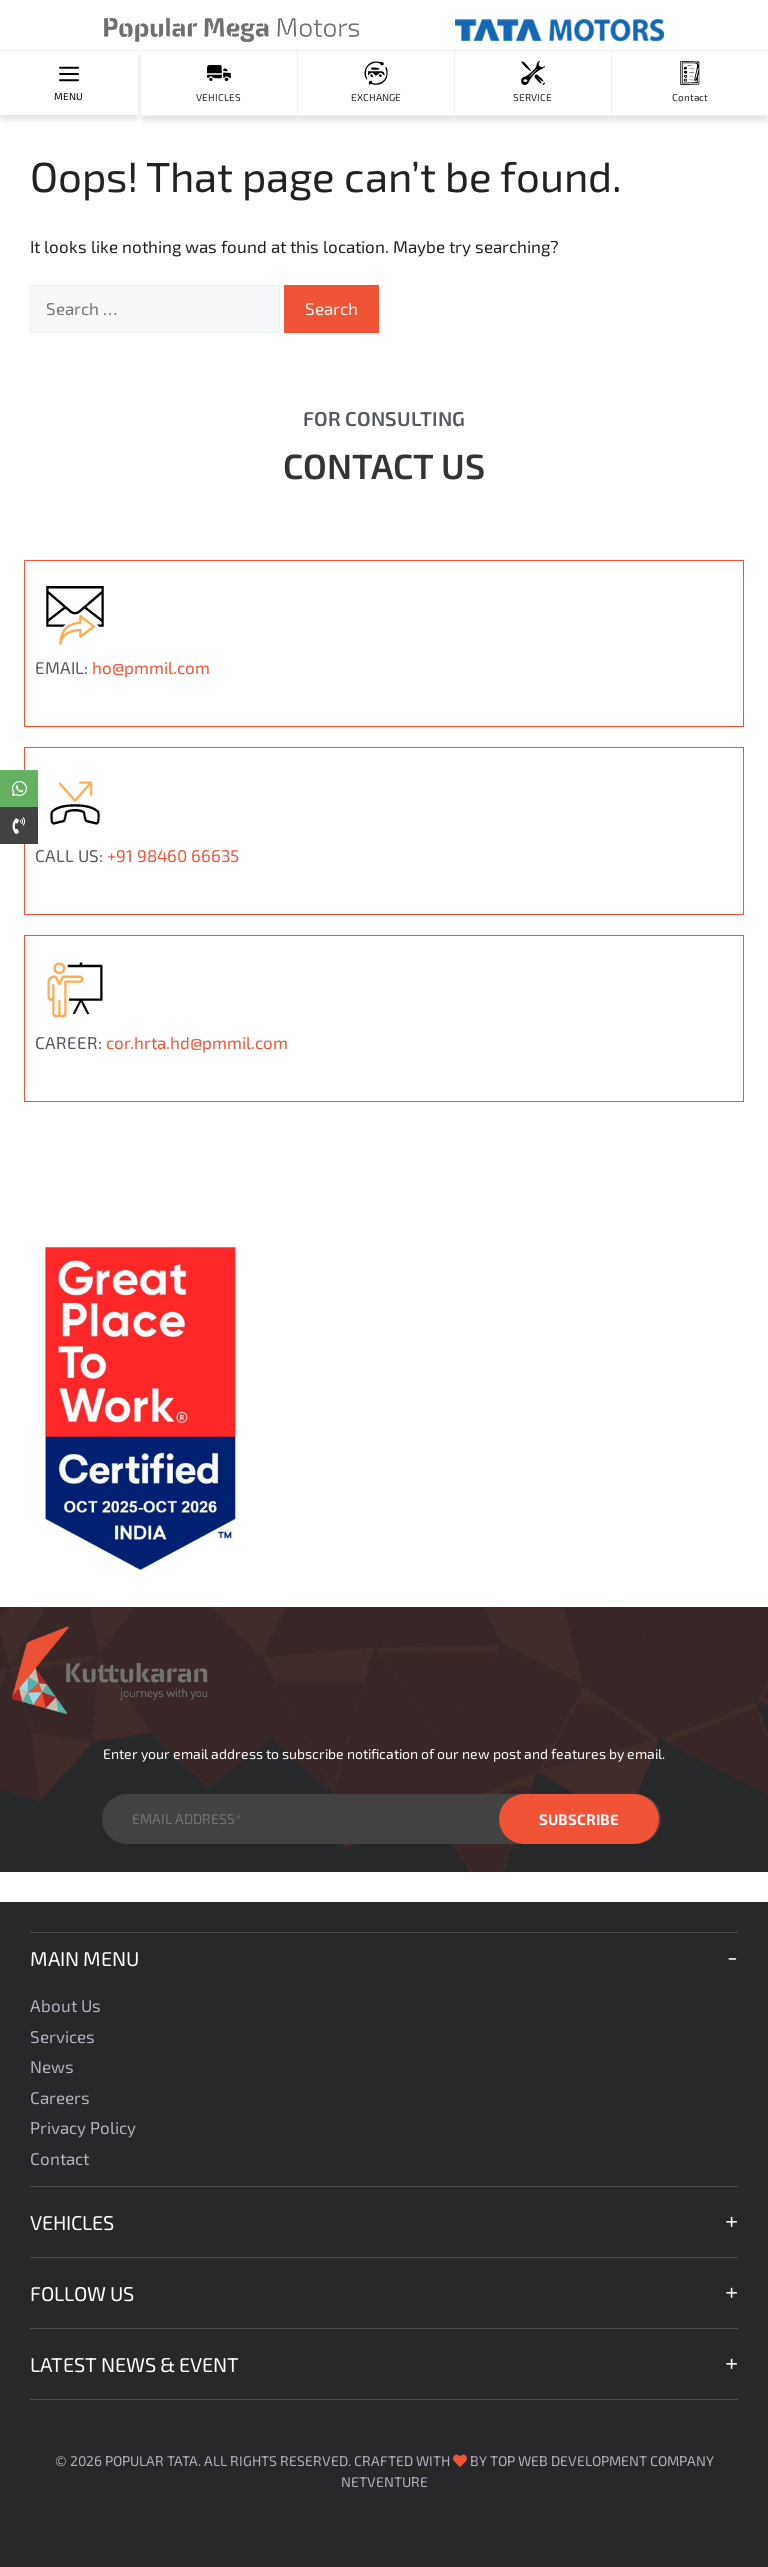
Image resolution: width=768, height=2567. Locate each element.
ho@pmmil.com (151, 667)
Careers (60, 2097)
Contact (59, 2158)
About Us (65, 2005)
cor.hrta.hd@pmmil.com (197, 1042)
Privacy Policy (83, 2127)
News (52, 2066)
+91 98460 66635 (173, 855)
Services (62, 2036)
